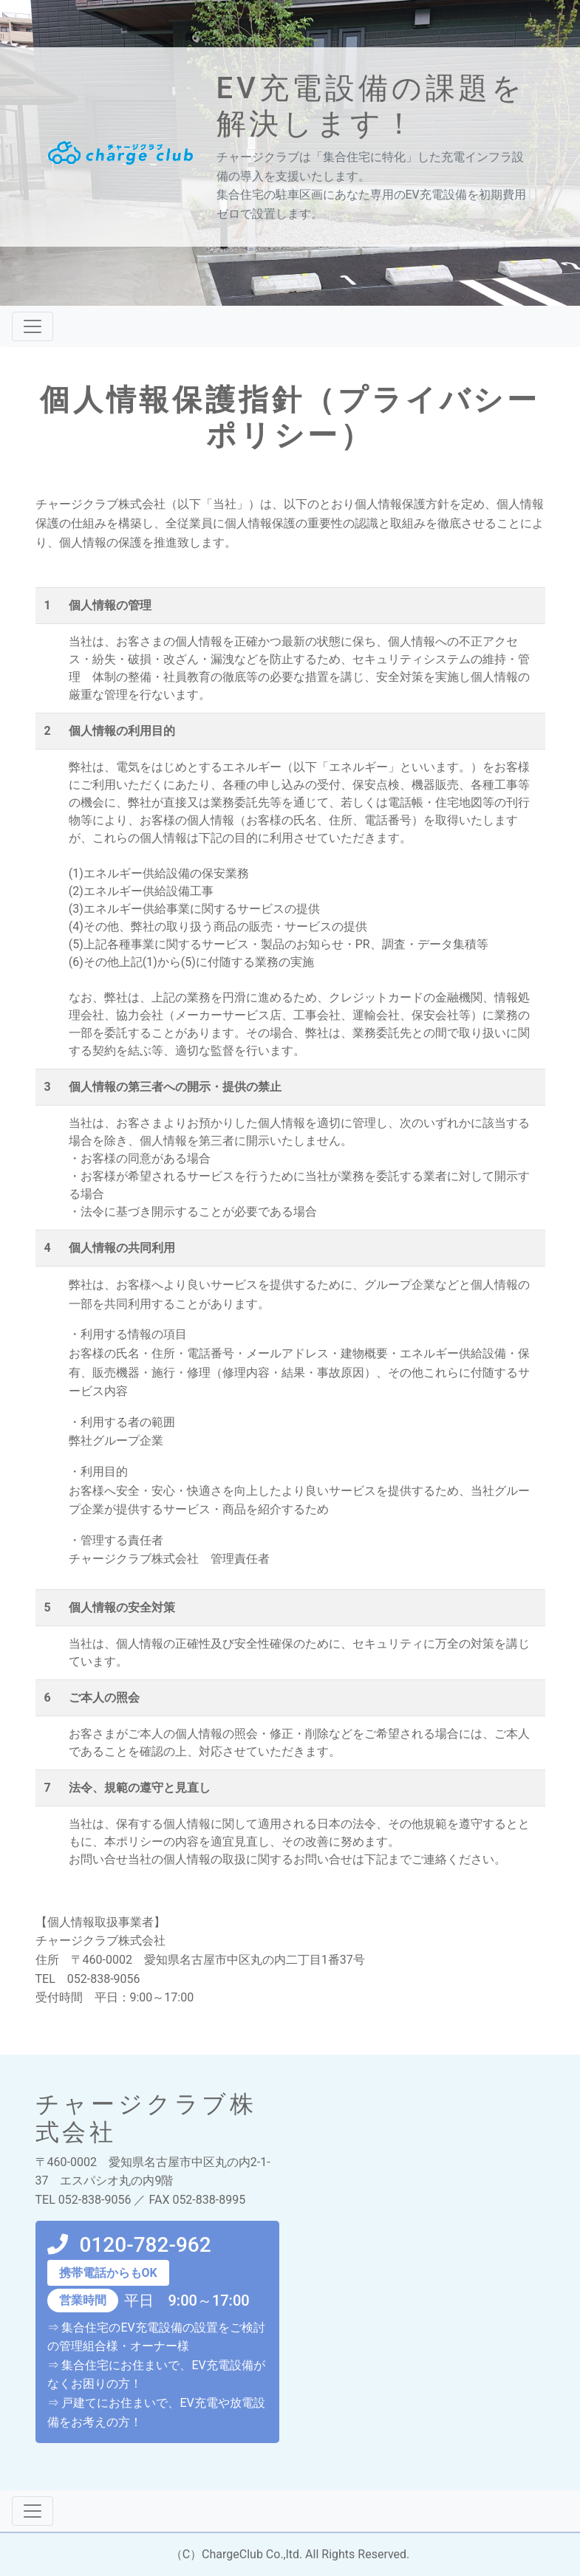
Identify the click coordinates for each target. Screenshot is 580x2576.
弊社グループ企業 (116, 1440)
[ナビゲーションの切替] (32, 326)
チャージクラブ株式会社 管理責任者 (169, 1559)
